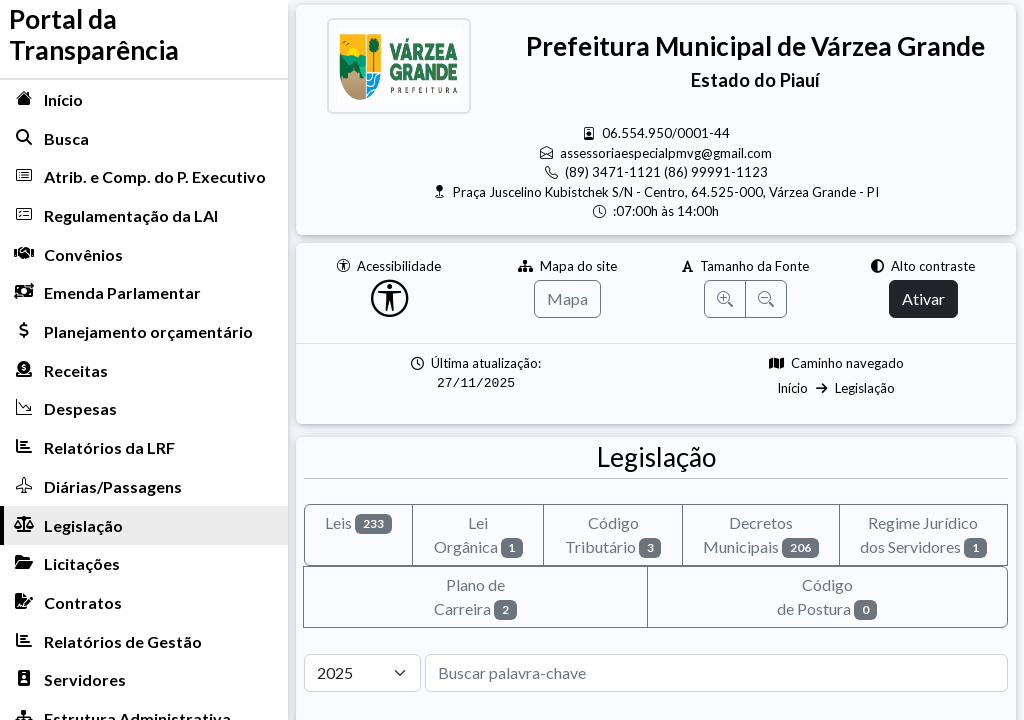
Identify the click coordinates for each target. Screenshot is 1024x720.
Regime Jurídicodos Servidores (923, 535)
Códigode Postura (827, 597)
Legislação (865, 388)
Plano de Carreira (475, 597)
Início (792, 388)
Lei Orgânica (479, 535)
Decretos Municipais (761, 535)
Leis (358, 523)
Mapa (567, 298)
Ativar (923, 298)
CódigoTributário (613, 535)
